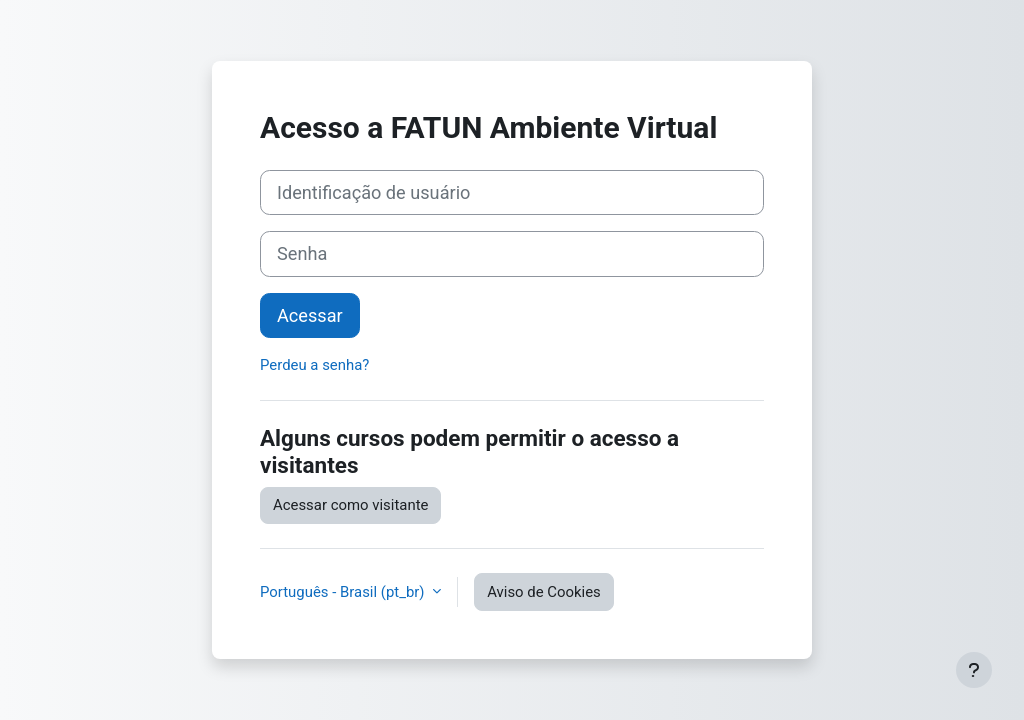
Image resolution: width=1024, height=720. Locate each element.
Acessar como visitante (350, 505)
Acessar (310, 315)
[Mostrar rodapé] (974, 670)
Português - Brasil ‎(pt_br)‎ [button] (344, 592)
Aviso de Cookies (544, 592)
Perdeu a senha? (314, 365)
